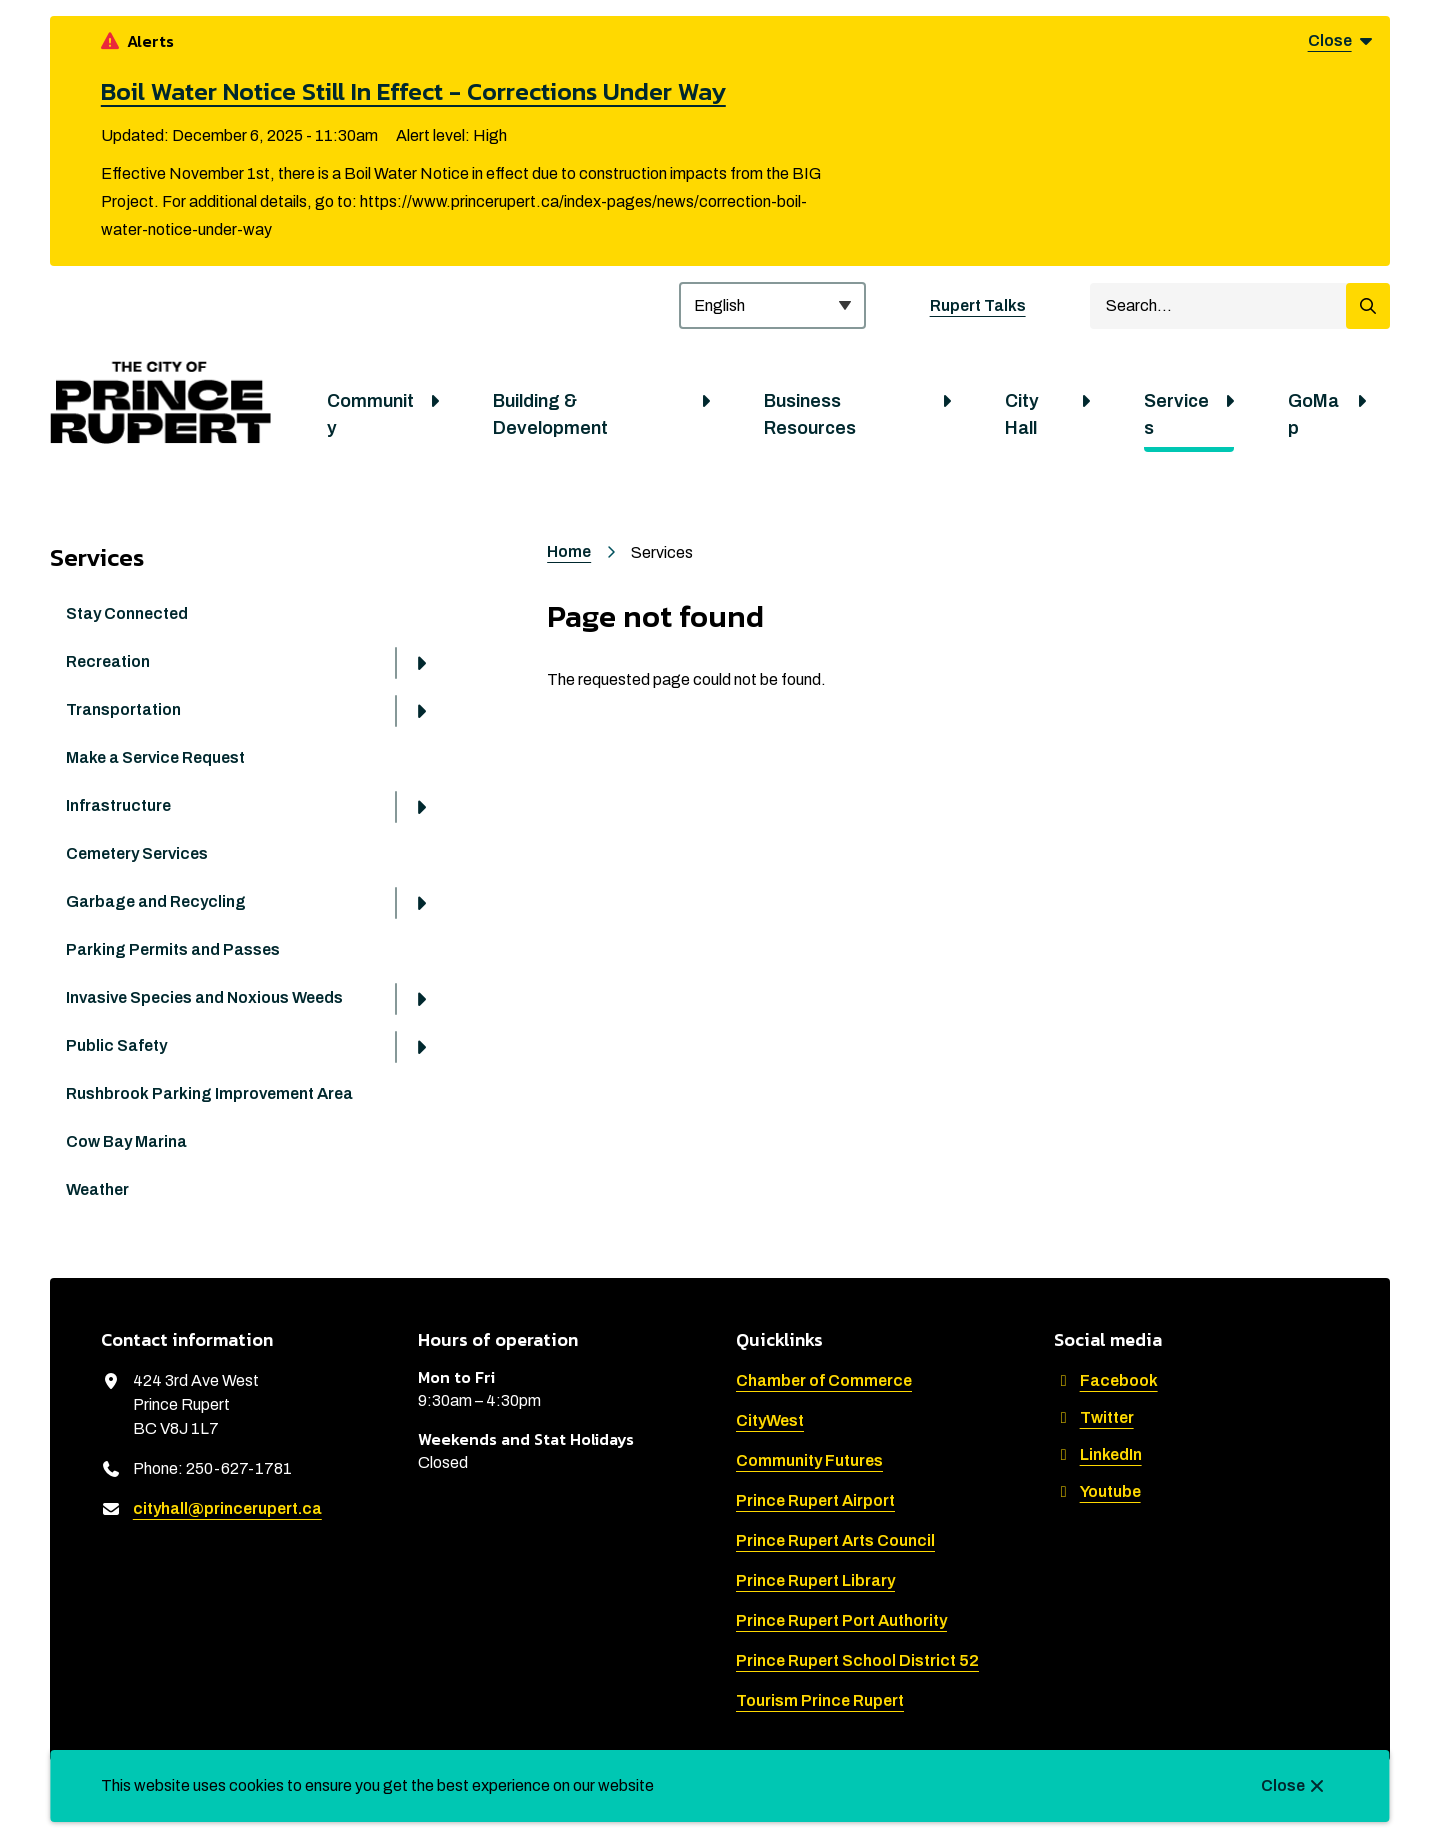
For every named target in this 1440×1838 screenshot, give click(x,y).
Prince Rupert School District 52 (857, 1660)
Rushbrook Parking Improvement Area (209, 1093)
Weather (97, 1189)
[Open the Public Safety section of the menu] (421, 1047)
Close (1283, 1785)
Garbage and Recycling (156, 901)
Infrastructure (118, 805)
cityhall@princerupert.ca (227, 1508)
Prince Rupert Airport (815, 1500)
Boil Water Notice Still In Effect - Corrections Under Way (413, 91)
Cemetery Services (137, 853)
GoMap (1313, 414)
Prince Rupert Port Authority (841, 1620)
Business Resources (810, 414)
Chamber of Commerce (824, 1380)
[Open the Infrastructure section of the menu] (421, 807)
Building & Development (550, 414)
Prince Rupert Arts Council (835, 1540)
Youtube (1097, 1491)
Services (1176, 414)
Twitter (1094, 1417)
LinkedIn (1098, 1454)
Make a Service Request (155, 757)
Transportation (123, 709)
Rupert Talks (978, 305)
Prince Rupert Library (815, 1580)
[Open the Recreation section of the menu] (421, 663)
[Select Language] (772, 305)
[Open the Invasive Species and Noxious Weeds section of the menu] (421, 999)
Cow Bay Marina (126, 1141)
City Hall (1022, 414)
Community (370, 414)
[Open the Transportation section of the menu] (421, 711)
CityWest (770, 1420)
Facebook (1106, 1380)
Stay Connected (127, 613)
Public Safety (116, 1045)
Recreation (108, 661)
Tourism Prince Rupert (820, 1700)
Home (569, 551)
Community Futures (809, 1460)
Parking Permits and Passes (173, 949)
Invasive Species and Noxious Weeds (204, 997)
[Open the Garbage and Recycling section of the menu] (421, 903)
